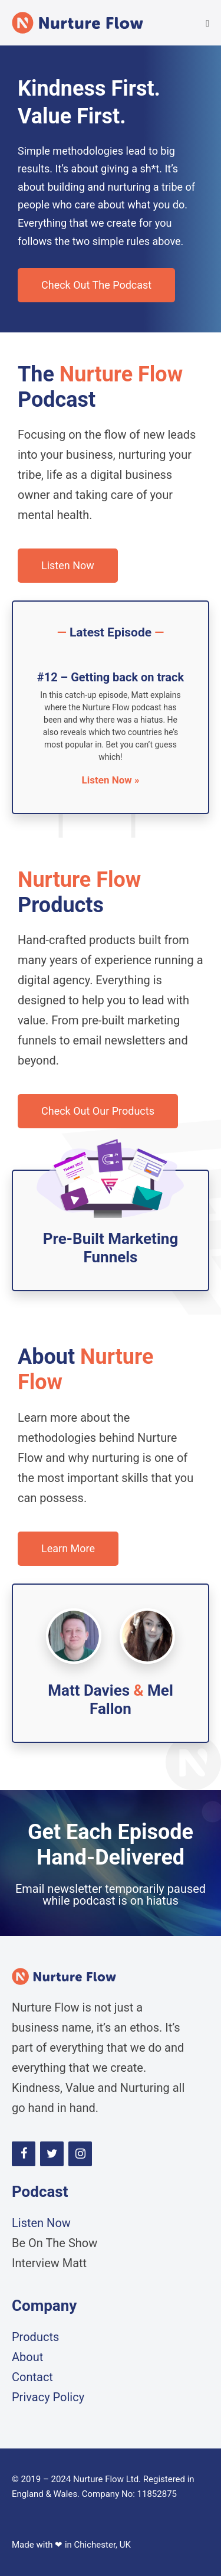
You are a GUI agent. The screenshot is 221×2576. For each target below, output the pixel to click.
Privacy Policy (48, 2397)
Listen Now (41, 2223)
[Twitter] (52, 2153)
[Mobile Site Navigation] (207, 23)
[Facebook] (23, 2153)
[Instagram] (80, 2153)
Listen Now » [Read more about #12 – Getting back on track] (111, 780)
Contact (32, 2377)
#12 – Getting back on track (110, 677)
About (27, 2357)
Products (35, 2337)
